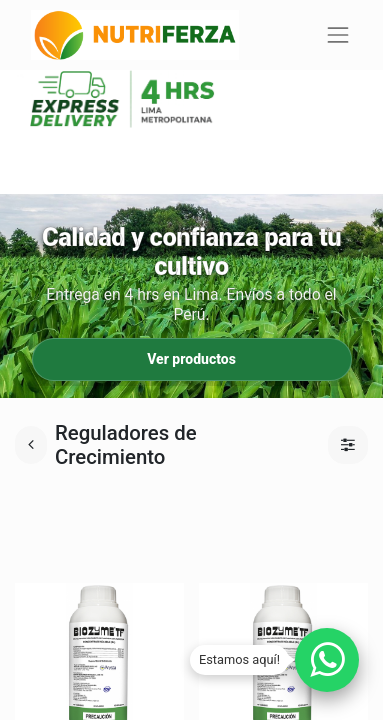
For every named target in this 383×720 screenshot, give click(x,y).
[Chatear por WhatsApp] (327, 660)
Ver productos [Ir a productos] (191, 359)
